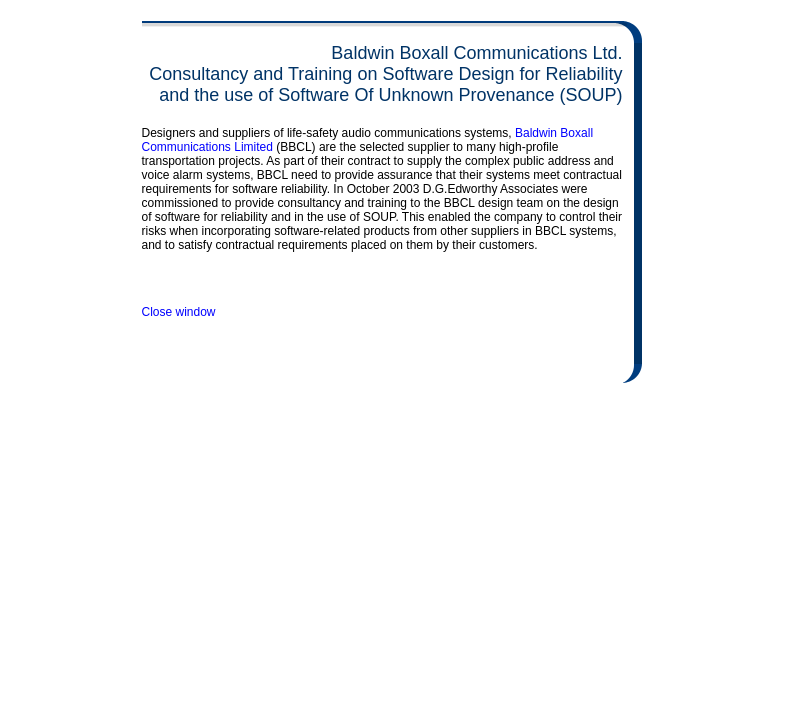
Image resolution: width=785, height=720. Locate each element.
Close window (179, 312)
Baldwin (537, 133)
